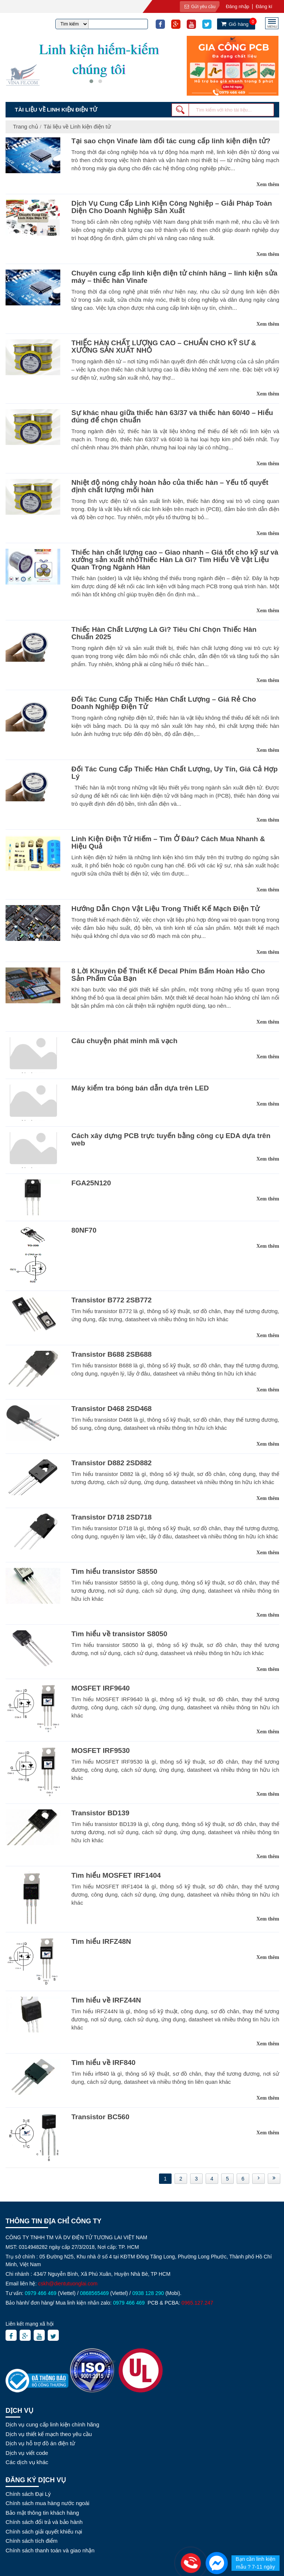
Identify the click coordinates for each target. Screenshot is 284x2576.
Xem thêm (267, 184)
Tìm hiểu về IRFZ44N (106, 2000)
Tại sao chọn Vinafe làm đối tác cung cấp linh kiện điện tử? (170, 141)
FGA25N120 (91, 1183)
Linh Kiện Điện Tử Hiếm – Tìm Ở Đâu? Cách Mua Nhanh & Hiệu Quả (168, 842)
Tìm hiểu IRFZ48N (101, 1941)
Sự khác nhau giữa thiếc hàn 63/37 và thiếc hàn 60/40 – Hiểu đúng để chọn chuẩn (172, 416)
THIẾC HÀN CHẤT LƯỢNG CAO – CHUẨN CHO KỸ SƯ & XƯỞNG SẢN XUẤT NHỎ (163, 346)
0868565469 (94, 2293)
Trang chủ (25, 126)
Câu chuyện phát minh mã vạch (124, 1041)
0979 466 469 (41, 2293)
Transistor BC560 (100, 2117)
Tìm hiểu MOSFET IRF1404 (116, 1875)
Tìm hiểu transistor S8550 (114, 1571)
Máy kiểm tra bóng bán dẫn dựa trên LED (140, 1088)
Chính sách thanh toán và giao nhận (50, 2550)
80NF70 (84, 1230)
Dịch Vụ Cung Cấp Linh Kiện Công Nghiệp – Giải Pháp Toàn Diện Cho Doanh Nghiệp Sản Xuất (171, 207)
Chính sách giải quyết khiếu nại (44, 2531)
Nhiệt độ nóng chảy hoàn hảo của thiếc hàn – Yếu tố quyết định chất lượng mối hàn (169, 486)
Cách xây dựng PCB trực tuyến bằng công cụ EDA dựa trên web (170, 1139)
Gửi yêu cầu (199, 6)
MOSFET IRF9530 (100, 1750)
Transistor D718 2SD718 (111, 1517)
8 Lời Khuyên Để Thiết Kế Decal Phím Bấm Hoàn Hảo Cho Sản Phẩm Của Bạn (168, 974)
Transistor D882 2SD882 (111, 1463)
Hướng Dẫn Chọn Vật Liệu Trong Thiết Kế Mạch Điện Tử (165, 908)
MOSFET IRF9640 (100, 1688)
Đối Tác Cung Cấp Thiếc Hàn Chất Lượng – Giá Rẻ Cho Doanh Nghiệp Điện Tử (163, 702)
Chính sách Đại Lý (28, 2494)
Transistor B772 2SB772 (111, 1300)
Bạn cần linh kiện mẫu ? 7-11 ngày (255, 2563)
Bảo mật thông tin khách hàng (42, 2513)
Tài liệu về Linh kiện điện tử (77, 126)
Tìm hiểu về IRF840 (103, 2062)
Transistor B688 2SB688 (111, 1354)
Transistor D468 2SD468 (111, 1408)
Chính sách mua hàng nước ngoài (47, 2503)
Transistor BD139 (100, 1813)
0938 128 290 (148, 2293)
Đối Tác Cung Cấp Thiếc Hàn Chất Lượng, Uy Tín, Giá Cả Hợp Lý (174, 772)
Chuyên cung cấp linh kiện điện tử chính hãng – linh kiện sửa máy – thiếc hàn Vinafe (174, 276)
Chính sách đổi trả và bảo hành (44, 2522)
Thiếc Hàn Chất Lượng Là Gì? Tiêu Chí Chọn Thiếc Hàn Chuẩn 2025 (164, 633)
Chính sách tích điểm (32, 2541)
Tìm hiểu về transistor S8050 (119, 1634)
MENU (272, 25)
